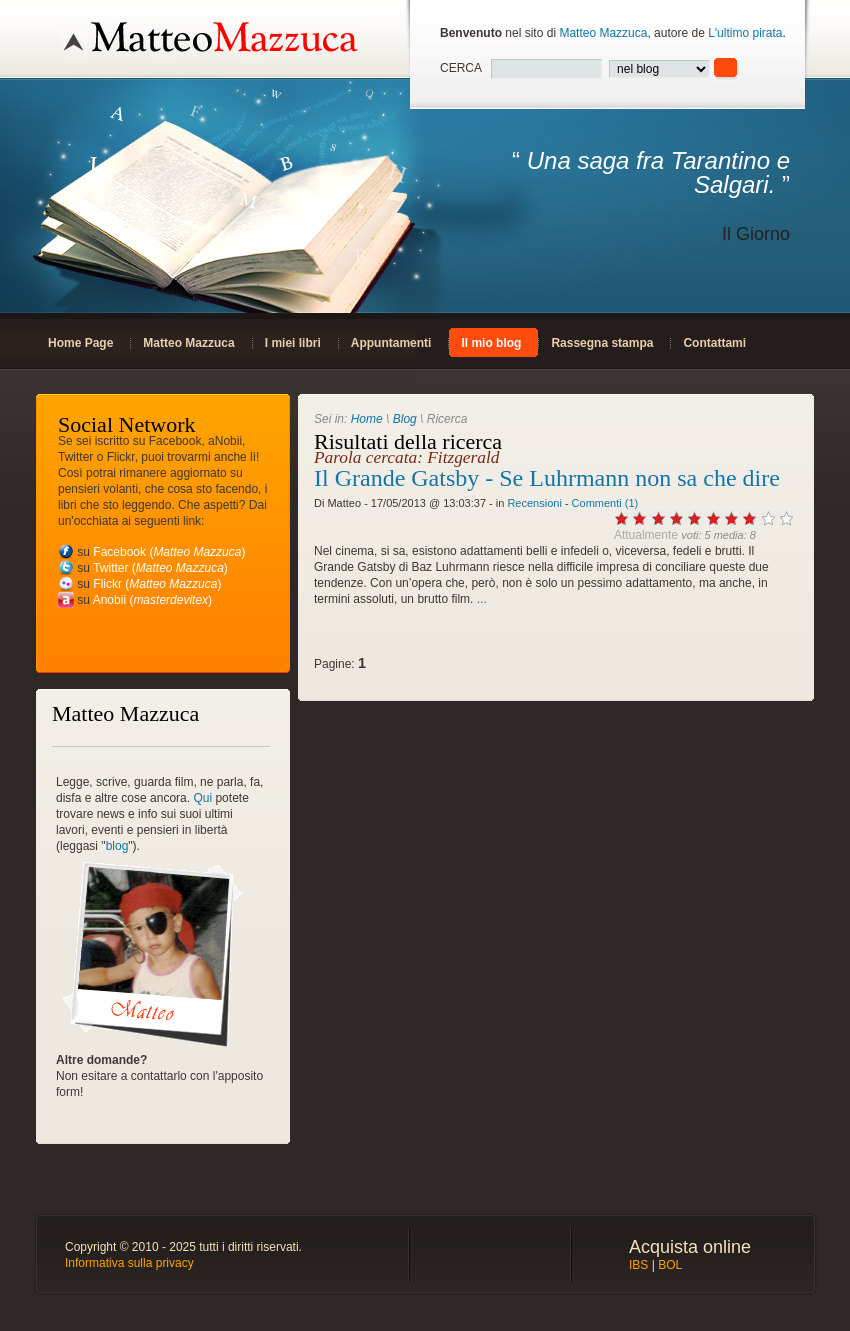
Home (367, 419)
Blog (405, 419)
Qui (202, 798)
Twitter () (160, 568)
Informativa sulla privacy (129, 1263)
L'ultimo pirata (745, 33)
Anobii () (152, 600)
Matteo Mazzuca (603, 33)
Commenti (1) (605, 503)
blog (117, 846)
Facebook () (169, 552)
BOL (670, 1265)
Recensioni (534, 503)
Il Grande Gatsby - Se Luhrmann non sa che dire (547, 478)
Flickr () (157, 584)
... (482, 599)
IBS (638, 1265)
